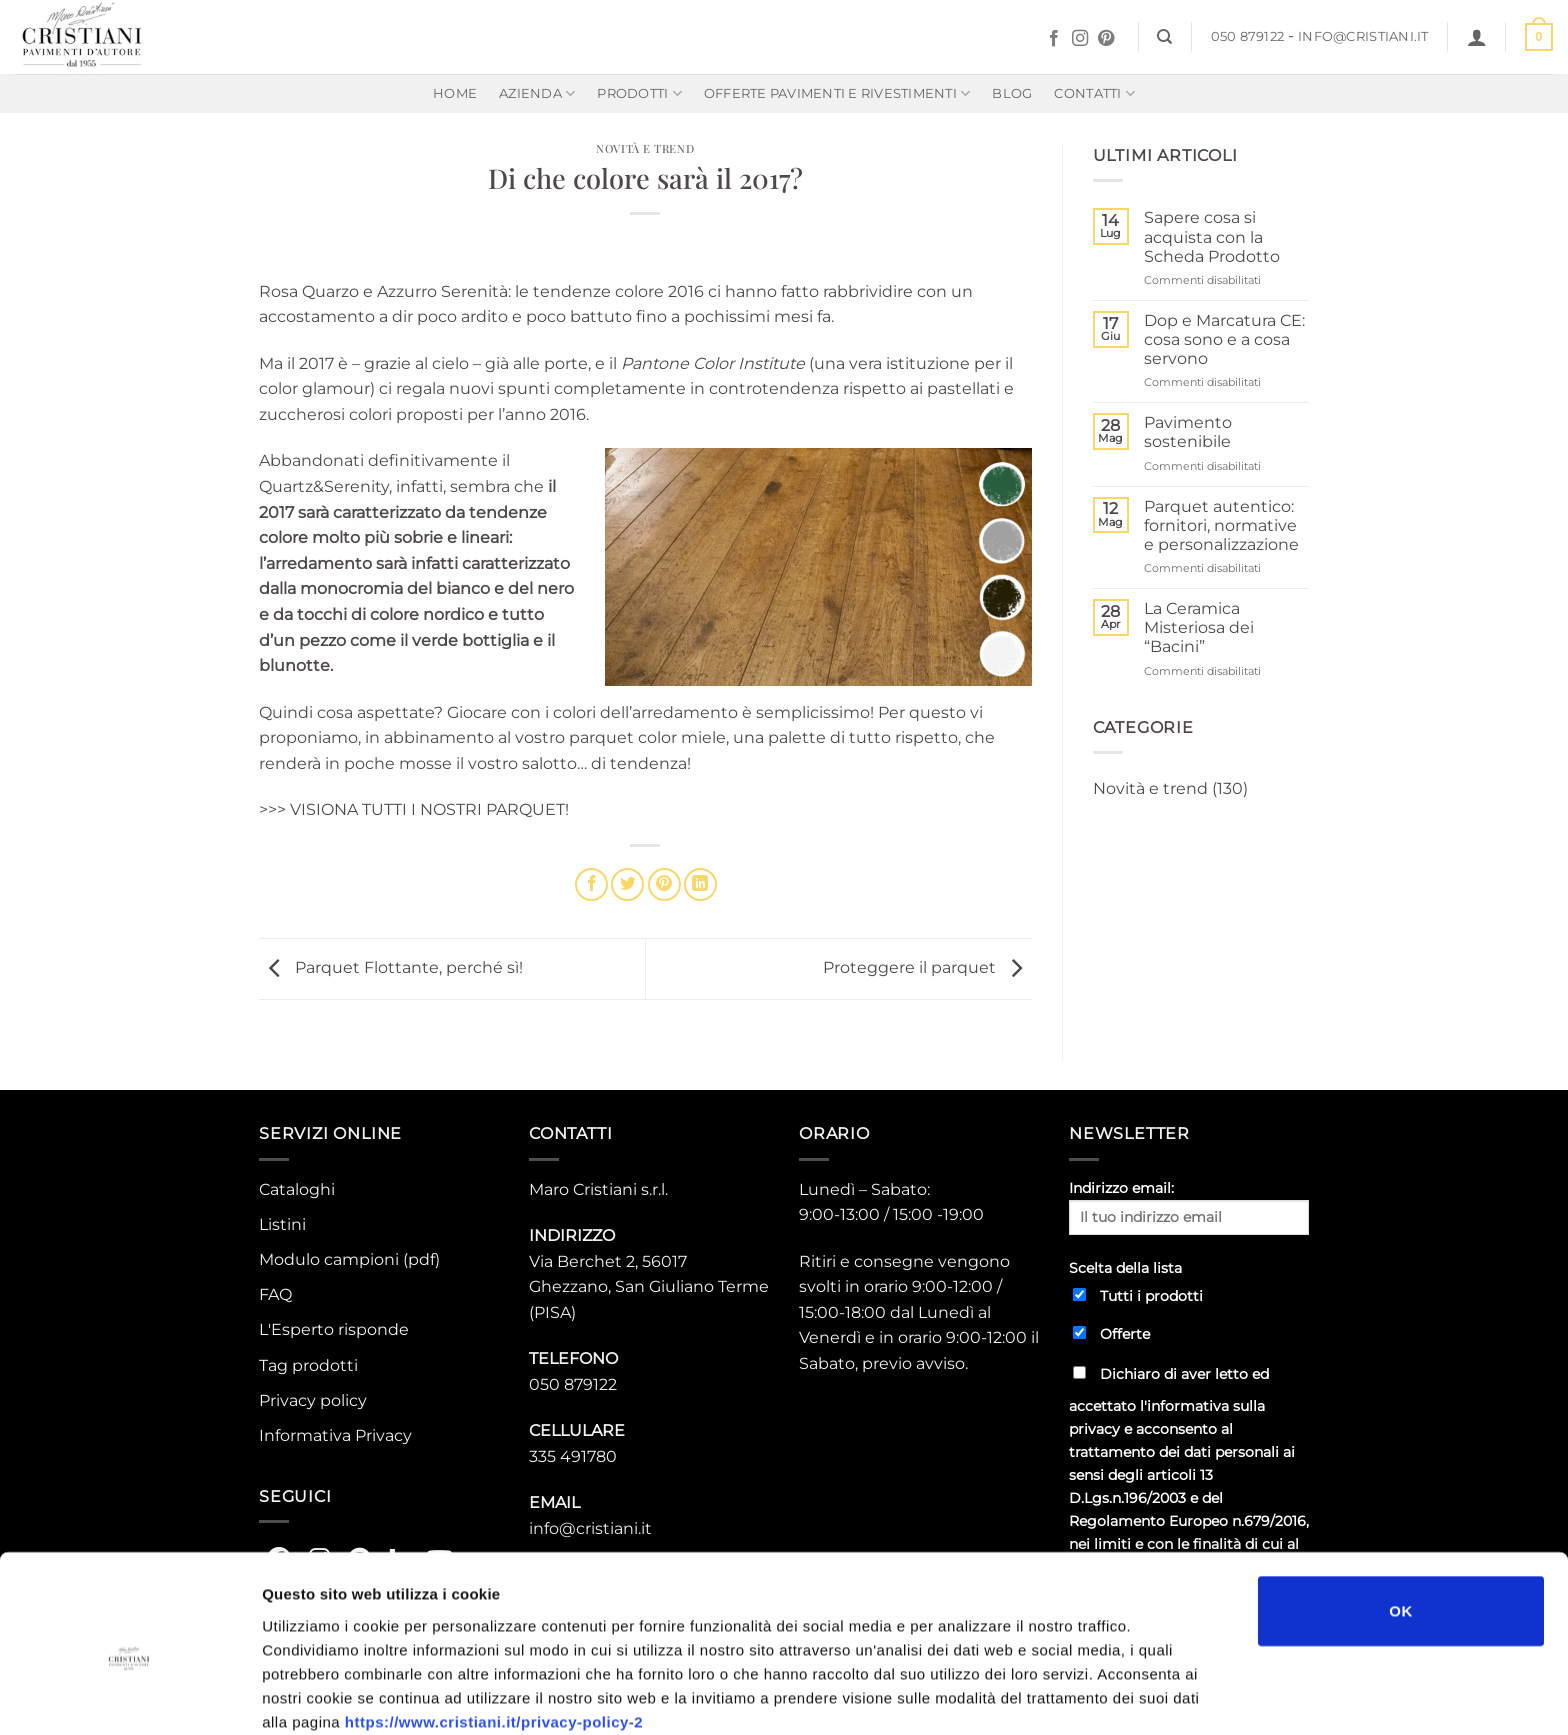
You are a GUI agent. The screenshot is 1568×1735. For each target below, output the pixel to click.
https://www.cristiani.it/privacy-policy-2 (494, 1630)
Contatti (1094, 93)
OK (1400, 1520)
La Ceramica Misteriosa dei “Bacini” (1199, 627)
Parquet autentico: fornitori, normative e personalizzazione (1221, 525)
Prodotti (639, 93)
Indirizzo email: (1189, 1207)
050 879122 (1248, 36)
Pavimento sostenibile (1188, 432)
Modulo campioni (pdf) (349, 1259)
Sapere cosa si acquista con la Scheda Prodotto (1212, 236)
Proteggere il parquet (927, 967)
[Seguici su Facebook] (1054, 39)
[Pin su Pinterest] (664, 884)
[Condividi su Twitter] (627, 884)
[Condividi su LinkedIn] (700, 884)
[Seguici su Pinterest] (1106, 39)
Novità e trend (645, 148)
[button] (1477, 37)
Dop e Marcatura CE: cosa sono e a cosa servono (1224, 339)
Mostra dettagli (1062, 1695)
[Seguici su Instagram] (1080, 39)
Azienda (537, 93)
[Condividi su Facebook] (591, 884)
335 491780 (573, 1456)
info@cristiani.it (1363, 36)
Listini (282, 1224)
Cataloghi (297, 1189)
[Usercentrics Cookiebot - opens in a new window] (129, 1696)
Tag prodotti (308, 1365)
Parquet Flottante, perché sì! (391, 967)
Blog (1012, 93)
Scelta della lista (1125, 1268)
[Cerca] (1164, 37)
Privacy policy (313, 1400)
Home (455, 93)
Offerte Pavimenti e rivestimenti (837, 93)
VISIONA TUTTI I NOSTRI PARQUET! (429, 809)
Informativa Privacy (335, 1435)
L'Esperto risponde (334, 1329)
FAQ (275, 1294)
